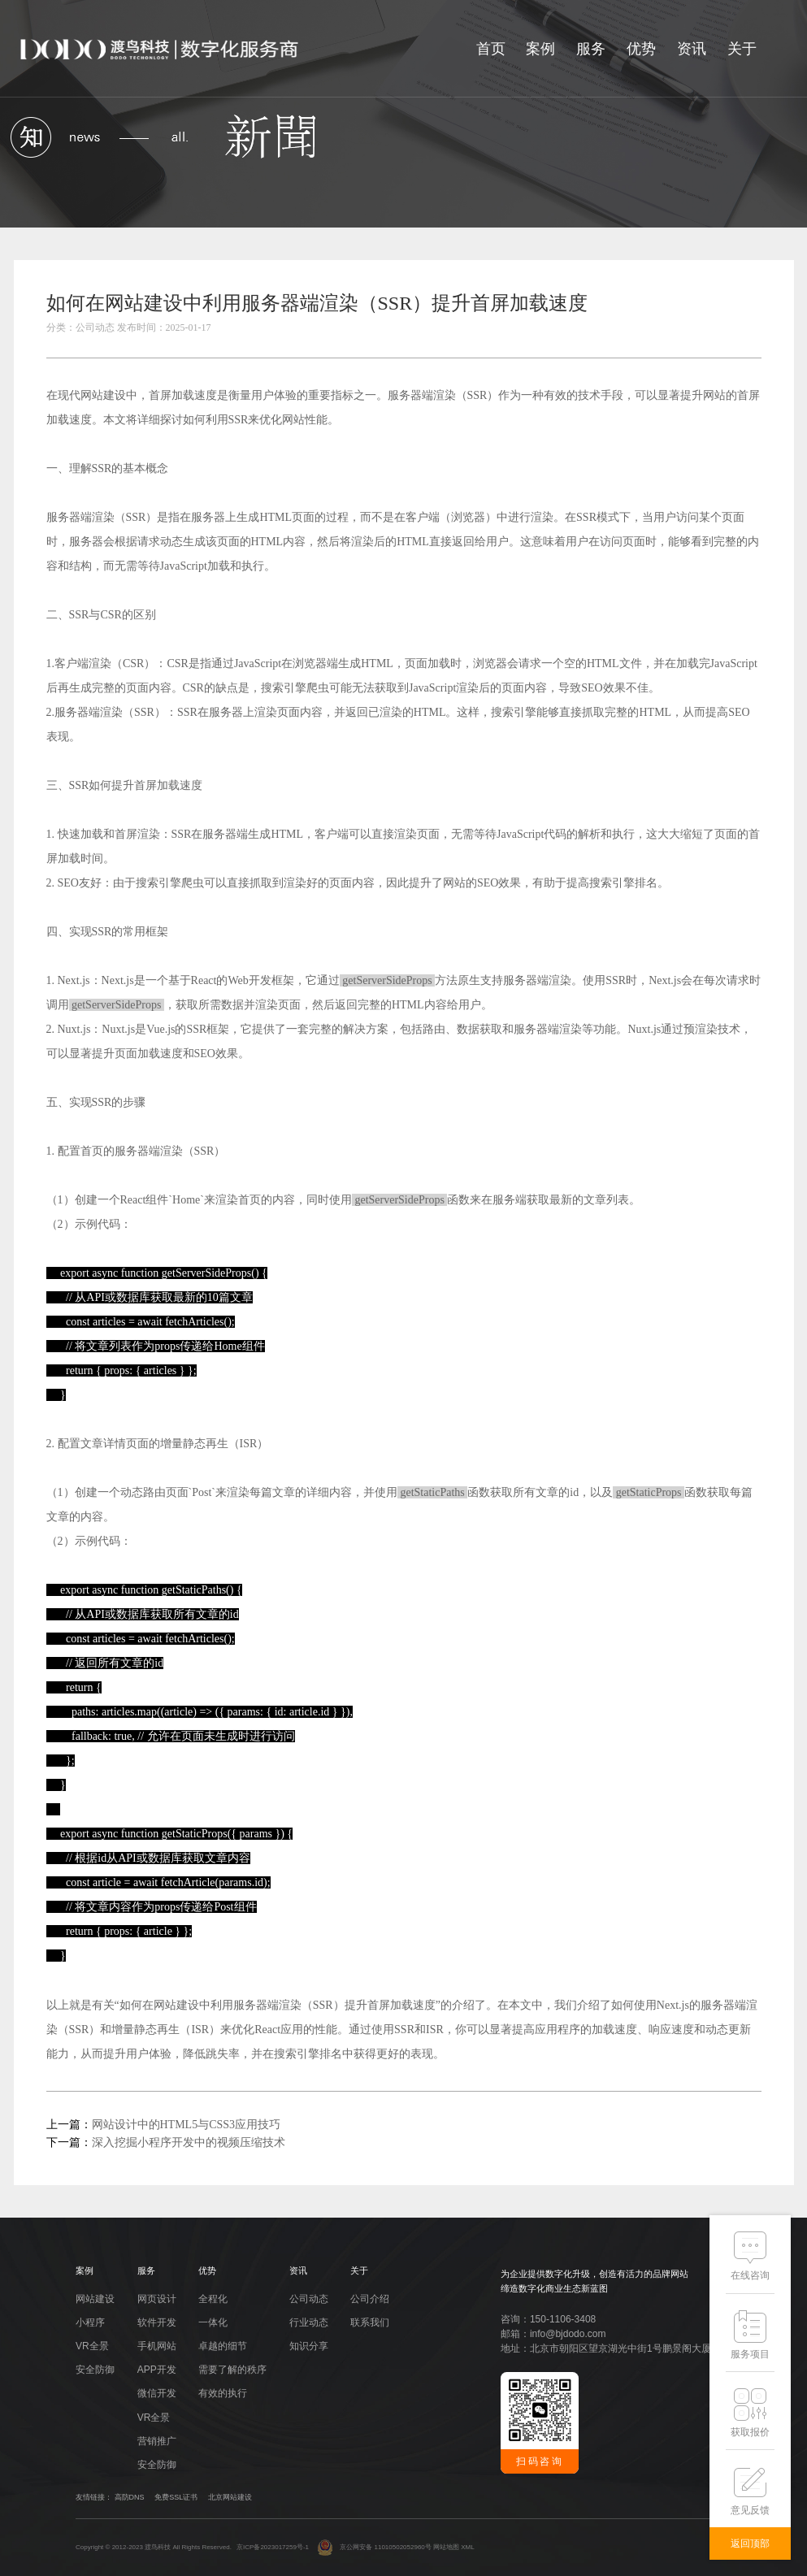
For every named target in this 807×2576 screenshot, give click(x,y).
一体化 (213, 2322)
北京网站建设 (230, 2497)
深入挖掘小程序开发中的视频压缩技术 (188, 2142)
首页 (490, 49)
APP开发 (156, 2369)
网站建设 (103, 394)
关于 (742, 49)
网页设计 (156, 2299)
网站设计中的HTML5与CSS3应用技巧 (186, 2124)
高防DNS (130, 2497)
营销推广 (156, 2441)
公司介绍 (369, 2299)
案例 (540, 49)
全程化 (213, 2299)
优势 (641, 49)
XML (467, 2547)
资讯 (691, 49)
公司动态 (308, 2299)
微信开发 (156, 2393)
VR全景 (92, 2346)
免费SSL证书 (175, 2497)
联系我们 (369, 2322)
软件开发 (156, 2322)
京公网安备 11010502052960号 (374, 2547)
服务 (590, 49)
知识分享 (308, 2346)
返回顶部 (750, 2543)
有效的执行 (222, 2393)
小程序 (90, 2322)
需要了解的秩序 (232, 2369)
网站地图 (446, 2547)
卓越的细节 (222, 2346)
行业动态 (308, 2322)
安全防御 (95, 2369)
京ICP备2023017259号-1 (272, 2547)
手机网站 (156, 2346)
